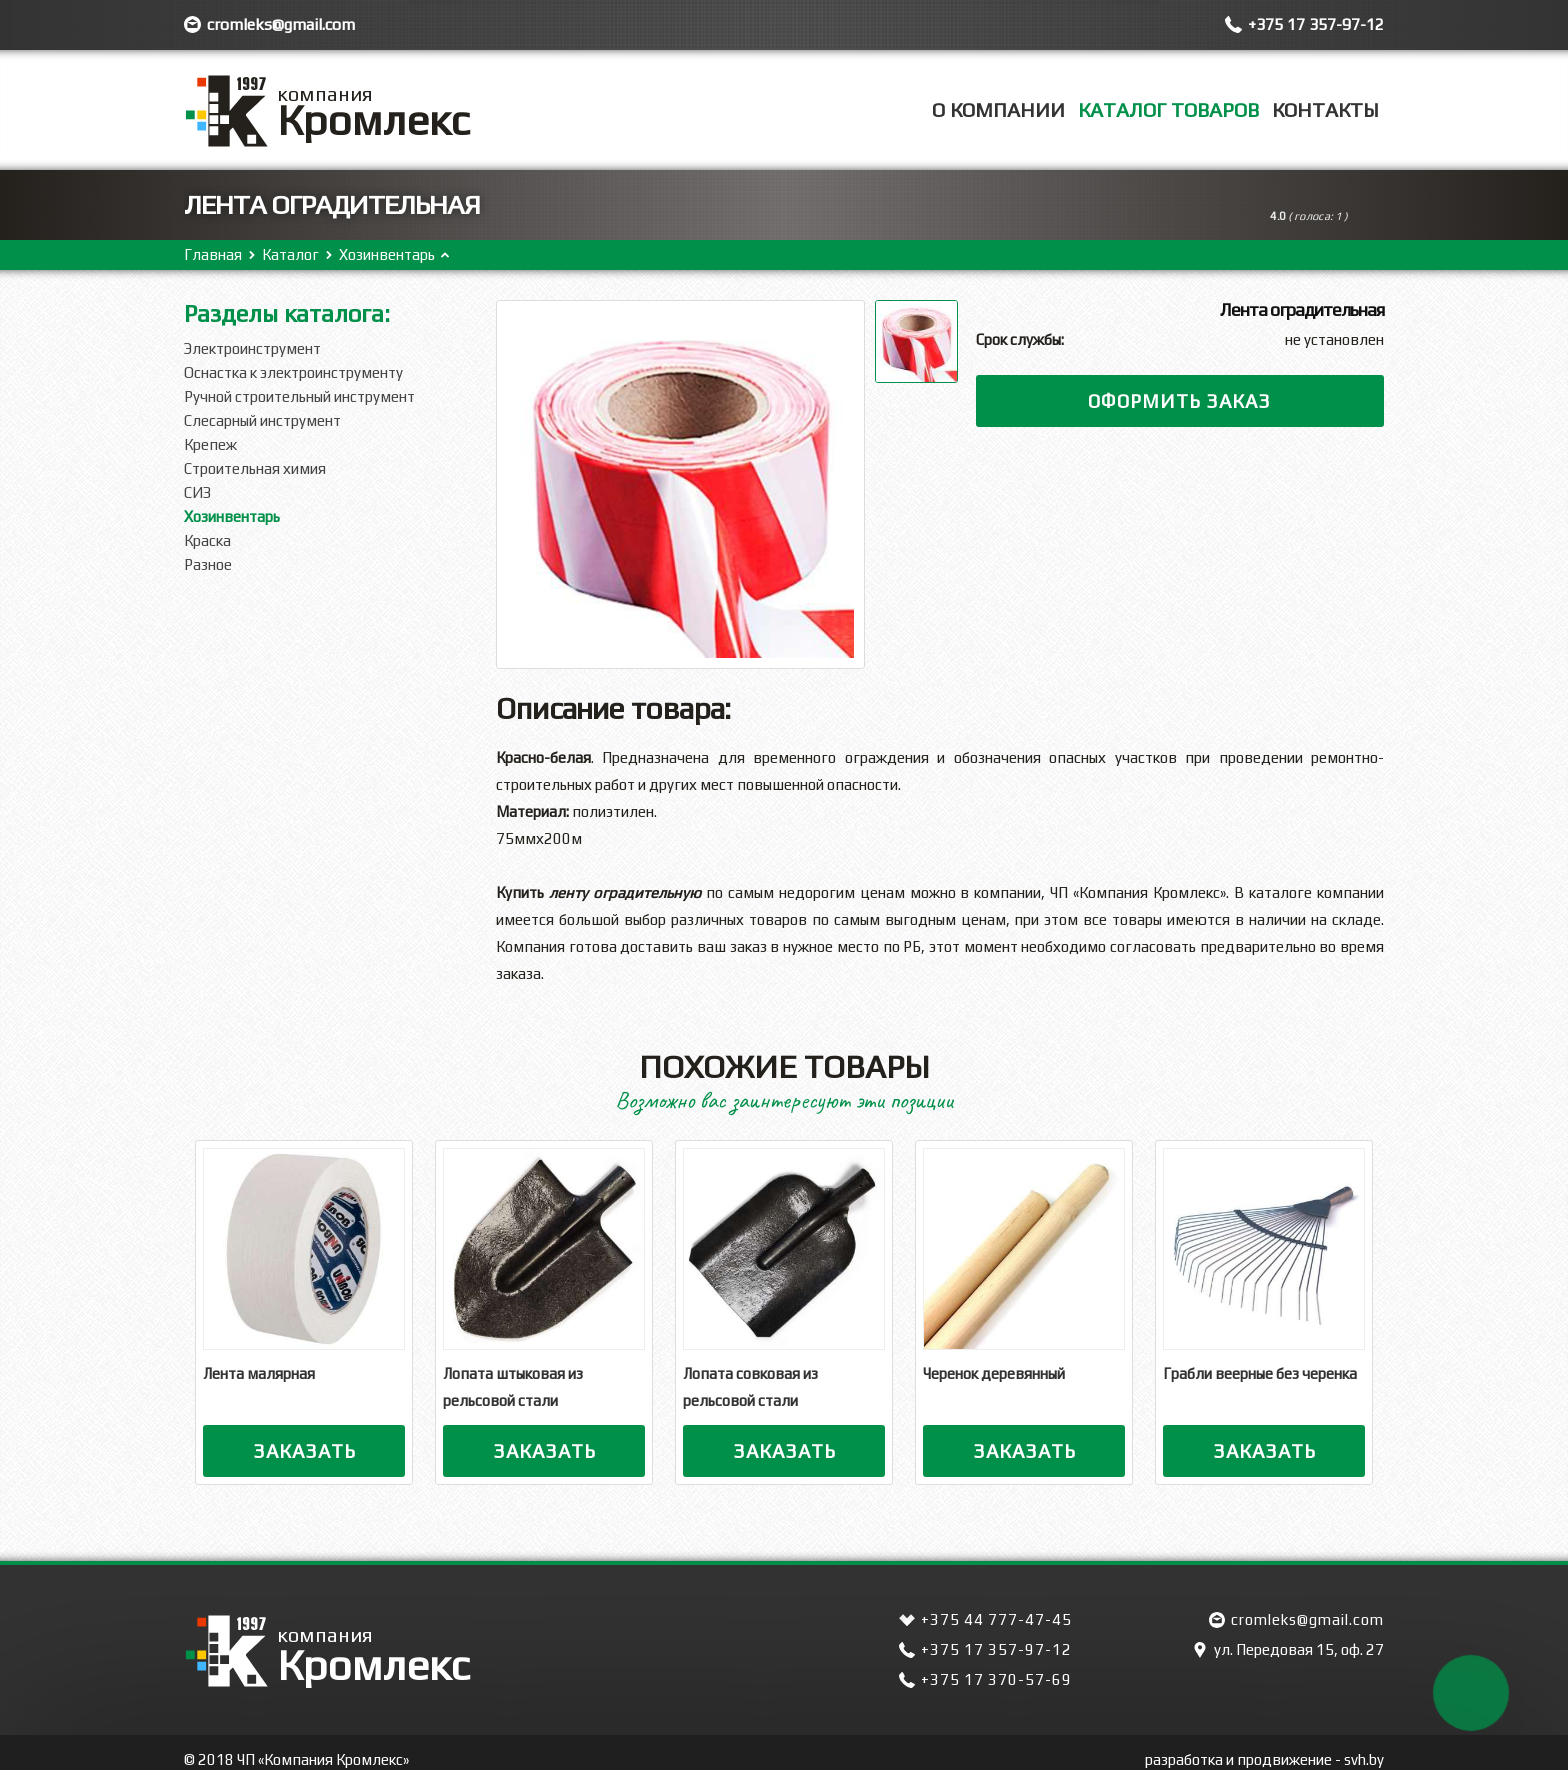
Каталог (290, 254)
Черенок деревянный (994, 1373)
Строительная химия (255, 468)
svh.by (1364, 1759)
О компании (998, 109)
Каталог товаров (1168, 109)
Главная (213, 254)
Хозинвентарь (387, 254)
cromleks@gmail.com (281, 24)
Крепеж (210, 444)
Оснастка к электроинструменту (293, 372)
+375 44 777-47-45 (996, 1619)
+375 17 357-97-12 (1316, 24)
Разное (208, 564)
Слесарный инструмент (262, 420)
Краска (207, 540)
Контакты (1325, 109)
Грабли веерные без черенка (1260, 1373)
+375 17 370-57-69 (996, 1679)
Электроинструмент (252, 348)
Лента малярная (259, 1373)
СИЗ (197, 492)
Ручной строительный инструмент (299, 396)
